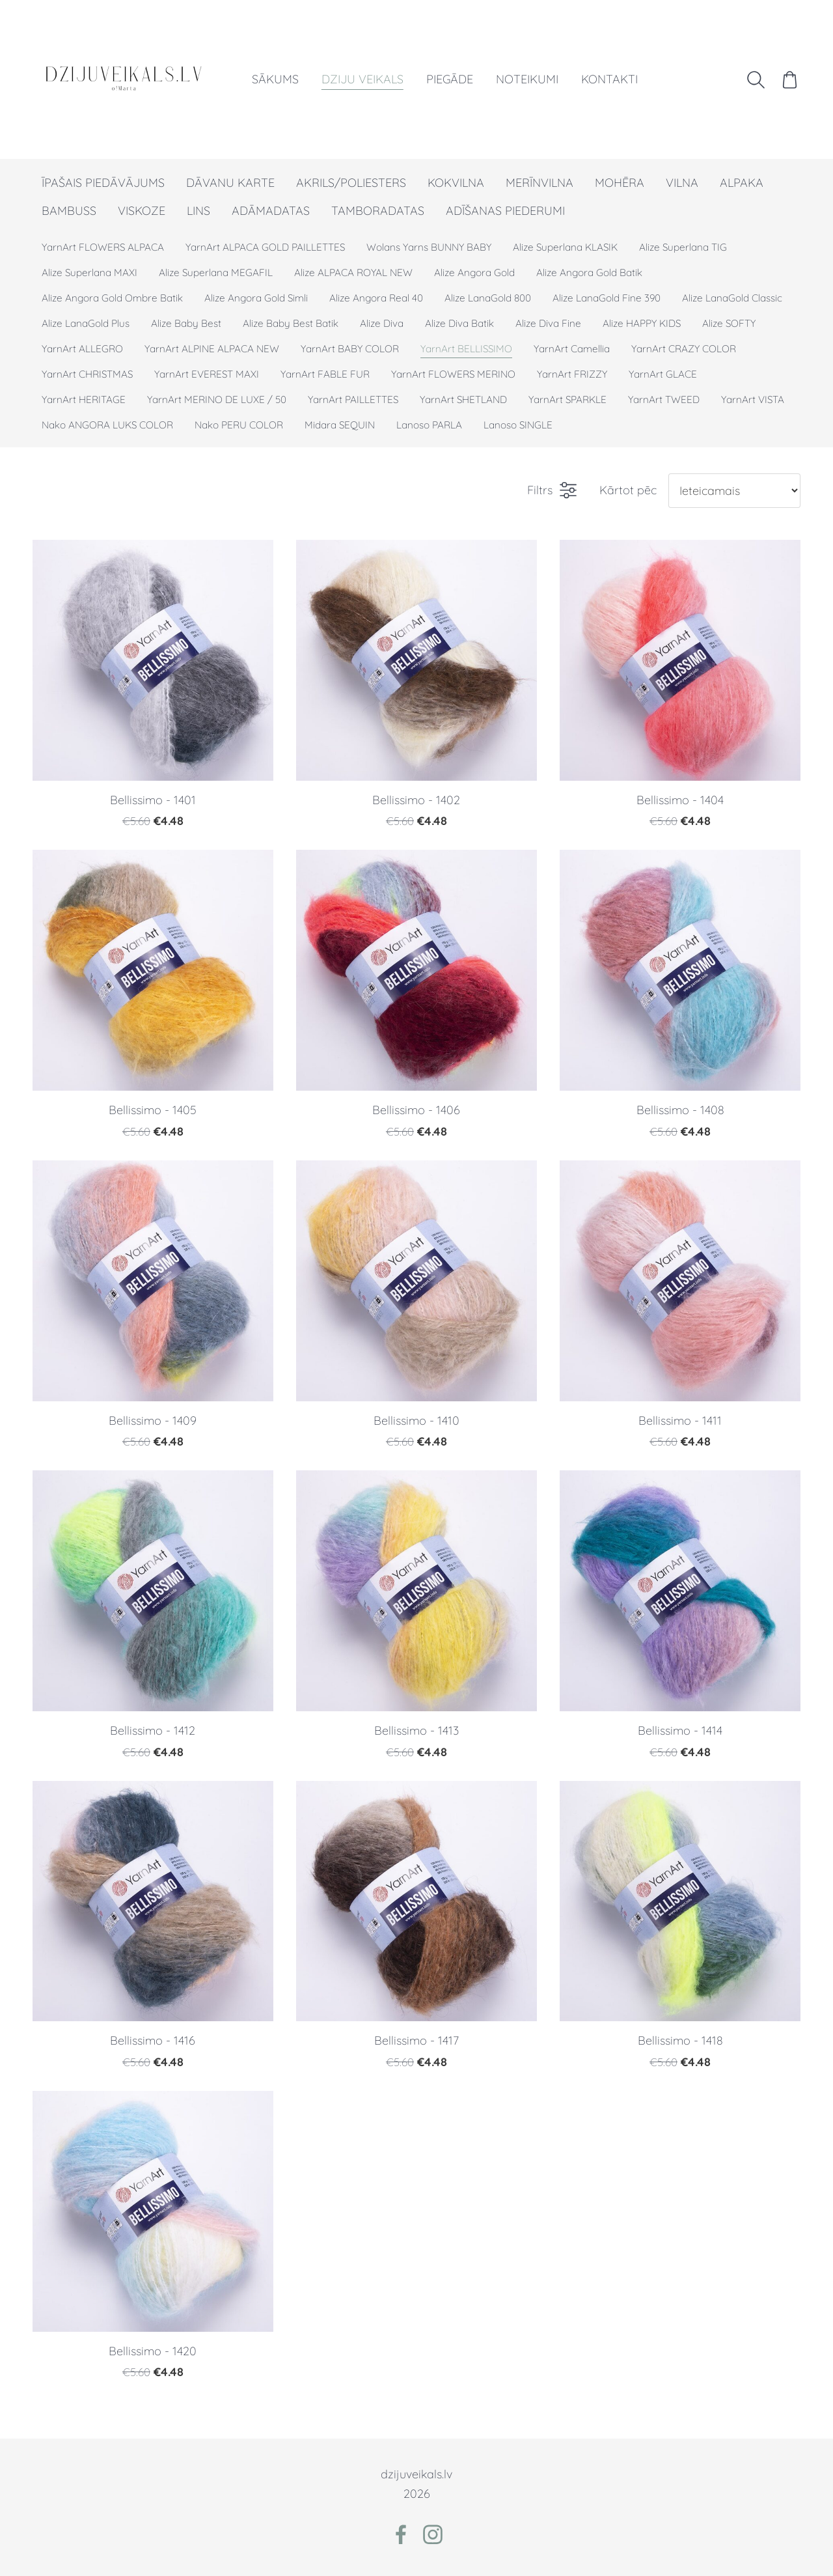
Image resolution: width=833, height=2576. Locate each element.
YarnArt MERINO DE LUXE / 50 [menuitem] (216, 399)
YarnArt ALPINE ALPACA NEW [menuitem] (211, 349)
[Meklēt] (756, 79)
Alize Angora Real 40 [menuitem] (376, 298)
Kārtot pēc (628, 490)
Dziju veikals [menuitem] (362, 79)
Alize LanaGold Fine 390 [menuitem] (607, 298)
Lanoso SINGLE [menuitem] (518, 425)
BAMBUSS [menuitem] (69, 210)
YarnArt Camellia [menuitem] (572, 349)
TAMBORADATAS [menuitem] (377, 210)
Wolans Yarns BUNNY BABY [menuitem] (428, 247)
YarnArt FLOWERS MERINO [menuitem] (453, 374)
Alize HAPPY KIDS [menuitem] (642, 323)
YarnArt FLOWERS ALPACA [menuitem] (103, 247)
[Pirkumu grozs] (790, 79)
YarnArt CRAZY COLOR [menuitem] (683, 349)
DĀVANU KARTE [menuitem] (230, 182)
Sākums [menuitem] (275, 79)
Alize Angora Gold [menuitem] (474, 272)
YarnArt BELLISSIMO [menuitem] (466, 349)
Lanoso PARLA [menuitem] (429, 425)
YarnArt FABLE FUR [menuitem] (325, 374)
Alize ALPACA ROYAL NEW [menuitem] (353, 272)
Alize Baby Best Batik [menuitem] (290, 323)
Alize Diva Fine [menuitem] (548, 323)
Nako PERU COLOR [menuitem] (239, 425)
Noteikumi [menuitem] (527, 79)
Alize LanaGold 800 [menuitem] (487, 298)
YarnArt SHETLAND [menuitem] (463, 399)
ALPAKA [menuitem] (741, 182)
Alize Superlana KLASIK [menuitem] (565, 247)
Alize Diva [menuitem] (381, 323)
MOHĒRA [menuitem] (619, 182)
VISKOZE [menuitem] (141, 210)
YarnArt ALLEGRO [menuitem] (82, 349)
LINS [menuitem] (198, 210)
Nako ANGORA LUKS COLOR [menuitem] (107, 425)
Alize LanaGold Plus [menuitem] (86, 323)
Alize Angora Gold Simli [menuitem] (256, 298)
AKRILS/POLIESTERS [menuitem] (351, 182)
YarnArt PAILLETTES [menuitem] (353, 399)
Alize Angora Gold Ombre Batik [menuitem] (112, 298)
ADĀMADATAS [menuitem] (271, 210)
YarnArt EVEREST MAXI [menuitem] (206, 374)
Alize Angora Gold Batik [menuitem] (589, 272)
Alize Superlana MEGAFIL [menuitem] (216, 272)
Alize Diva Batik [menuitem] (459, 323)
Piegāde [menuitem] (449, 79)
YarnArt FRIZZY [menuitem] (572, 374)
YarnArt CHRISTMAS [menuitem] (87, 374)
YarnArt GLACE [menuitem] (663, 374)
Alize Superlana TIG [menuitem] (683, 247)
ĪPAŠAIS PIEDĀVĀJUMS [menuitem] (103, 182)
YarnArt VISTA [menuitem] (752, 399)
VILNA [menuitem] (682, 182)
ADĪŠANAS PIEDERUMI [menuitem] (505, 210)
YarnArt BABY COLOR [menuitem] (350, 349)
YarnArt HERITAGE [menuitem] (84, 399)
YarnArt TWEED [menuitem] (664, 399)
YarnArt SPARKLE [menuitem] (567, 399)
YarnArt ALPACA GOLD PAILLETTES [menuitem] (265, 247)
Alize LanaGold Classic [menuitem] (732, 298)
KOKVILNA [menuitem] (456, 182)
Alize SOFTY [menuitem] (729, 323)
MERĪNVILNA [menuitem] (539, 182)
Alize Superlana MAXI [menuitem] (89, 272)
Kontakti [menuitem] (609, 79)
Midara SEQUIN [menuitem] (340, 425)
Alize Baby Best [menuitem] (186, 323)
